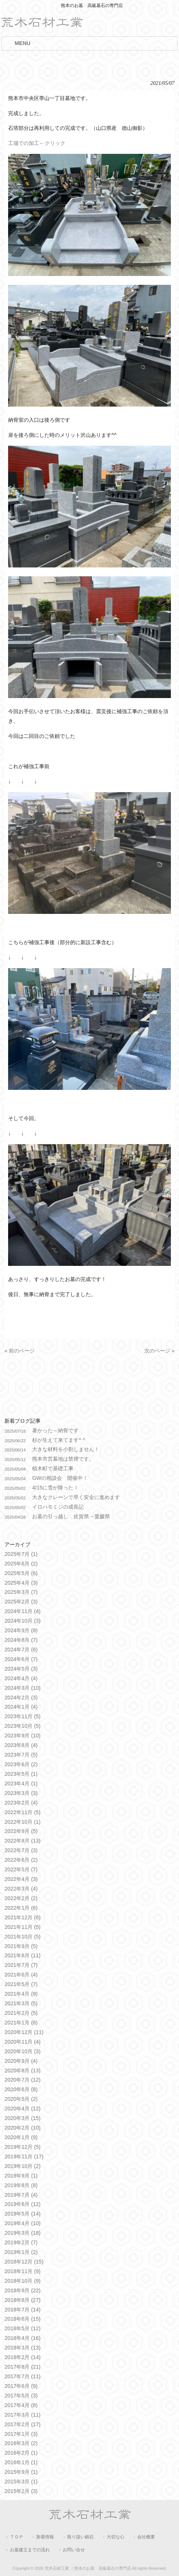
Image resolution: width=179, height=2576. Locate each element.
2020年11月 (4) (22, 2042)
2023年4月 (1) (21, 1783)
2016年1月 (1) (21, 2462)
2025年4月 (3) (21, 1583)
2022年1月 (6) (21, 1908)
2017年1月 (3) (21, 2434)
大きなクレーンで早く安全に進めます (76, 1497)
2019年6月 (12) (22, 2204)
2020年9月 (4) (21, 2061)
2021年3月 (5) (21, 2003)
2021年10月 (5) (22, 1937)
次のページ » (159, 1351)
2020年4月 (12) (22, 2108)
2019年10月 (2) (22, 2166)
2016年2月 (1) (21, 2453)
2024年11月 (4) (22, 1611)
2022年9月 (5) (21, 1831)
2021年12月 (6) (22, 1917)
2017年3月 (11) (22, 2415)
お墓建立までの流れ (30, 2549)
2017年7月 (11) (22, 2376)
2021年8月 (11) (22, 1955)
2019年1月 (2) (21, 2252)
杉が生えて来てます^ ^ (58, 1440)
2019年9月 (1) (21, 2176)
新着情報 (45, 2536)
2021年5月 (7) (21, 1984)
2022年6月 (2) (21, 1860)
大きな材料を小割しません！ (65, 1449)
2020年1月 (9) (21, 2137)
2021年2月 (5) (21, 2013)
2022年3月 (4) (21, 1889)
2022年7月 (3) (21, 1850)
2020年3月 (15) (22, 2118)
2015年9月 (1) (21, 2472)
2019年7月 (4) (21, 2195)
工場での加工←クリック (36, 143)
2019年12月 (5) (22, 2147)
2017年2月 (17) (22, 2424)
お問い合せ (74, 2549)
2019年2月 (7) (21, 2242)
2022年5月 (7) (21, 1869)
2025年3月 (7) (21, 1592)
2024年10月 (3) (22, 1621)
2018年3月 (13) (22, 2348)
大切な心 (115, 2536)
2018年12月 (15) (24, 2262)
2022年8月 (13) (22, 1841)
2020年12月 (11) (24, 2032)
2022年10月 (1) (22, 1822)
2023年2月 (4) (21, 1803)
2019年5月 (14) (22, 2214)
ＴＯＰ (16, 2536)
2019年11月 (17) (24, 2156)
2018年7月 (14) (22, 2310)
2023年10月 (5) (22, 1726)
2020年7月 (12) (22, 2080)
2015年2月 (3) (21, 2491)
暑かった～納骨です (55, 1430)
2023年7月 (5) (21, 1755)
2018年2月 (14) (22, 2357)
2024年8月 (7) (21, 1640)
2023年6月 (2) (21, 1764)
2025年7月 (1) (21, 1554)
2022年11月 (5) (22, 1812)
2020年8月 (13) (22, 2070)
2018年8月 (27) (22, 2300)
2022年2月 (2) (21, 1898)
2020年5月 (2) (21, 2099)
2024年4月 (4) (21, 1678)
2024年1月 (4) (21, 1707)
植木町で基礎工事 (52, 1468)
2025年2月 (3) (21, 1602)
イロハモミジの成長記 (58, 1507)
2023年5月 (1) (21, 1774)
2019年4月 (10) (22, 2223)
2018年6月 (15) (22, 2319)
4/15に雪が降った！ (55, 1488)
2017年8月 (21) (22, 2367)
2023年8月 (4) (21, 1745)
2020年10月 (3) (22, 2051)
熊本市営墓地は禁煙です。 (63, 1459)
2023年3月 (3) (21, 1793)
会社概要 (146, 2536)
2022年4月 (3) (21, 1879)
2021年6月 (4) (21, 1975)
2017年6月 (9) (21, 2386)
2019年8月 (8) (21, 2185)
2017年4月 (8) (21, 2405)
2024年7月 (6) (21, 1650)
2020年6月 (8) (21, 2089)
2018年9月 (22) (22, 2290)
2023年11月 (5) (22, 1716)
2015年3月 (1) (21, 2482)
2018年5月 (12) (22, 2328)
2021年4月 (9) (21, 1994)
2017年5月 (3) (21, 2396)
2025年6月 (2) (21, 1564)
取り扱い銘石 (80, 2536)
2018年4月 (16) (22, 2338)
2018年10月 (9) (22, 2281)
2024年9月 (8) (21, 1630)
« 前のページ (19, 1351)
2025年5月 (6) (21, 1573)
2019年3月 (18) (22, 2233)
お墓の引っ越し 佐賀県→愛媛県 (71, 1516)
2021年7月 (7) (21, 1965)
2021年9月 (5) (21, 1946)
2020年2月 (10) (22, 2128)
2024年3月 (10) (22, 1688)
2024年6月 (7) (21, 1659)
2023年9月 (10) (22, 1735)
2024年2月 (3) (21, 1697)
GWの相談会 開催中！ (60, 1478)
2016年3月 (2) (21, 2443)
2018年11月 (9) (22, 2271)
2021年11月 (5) (22, 1927)
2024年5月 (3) (21, 1669)
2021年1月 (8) (21, 2023)
